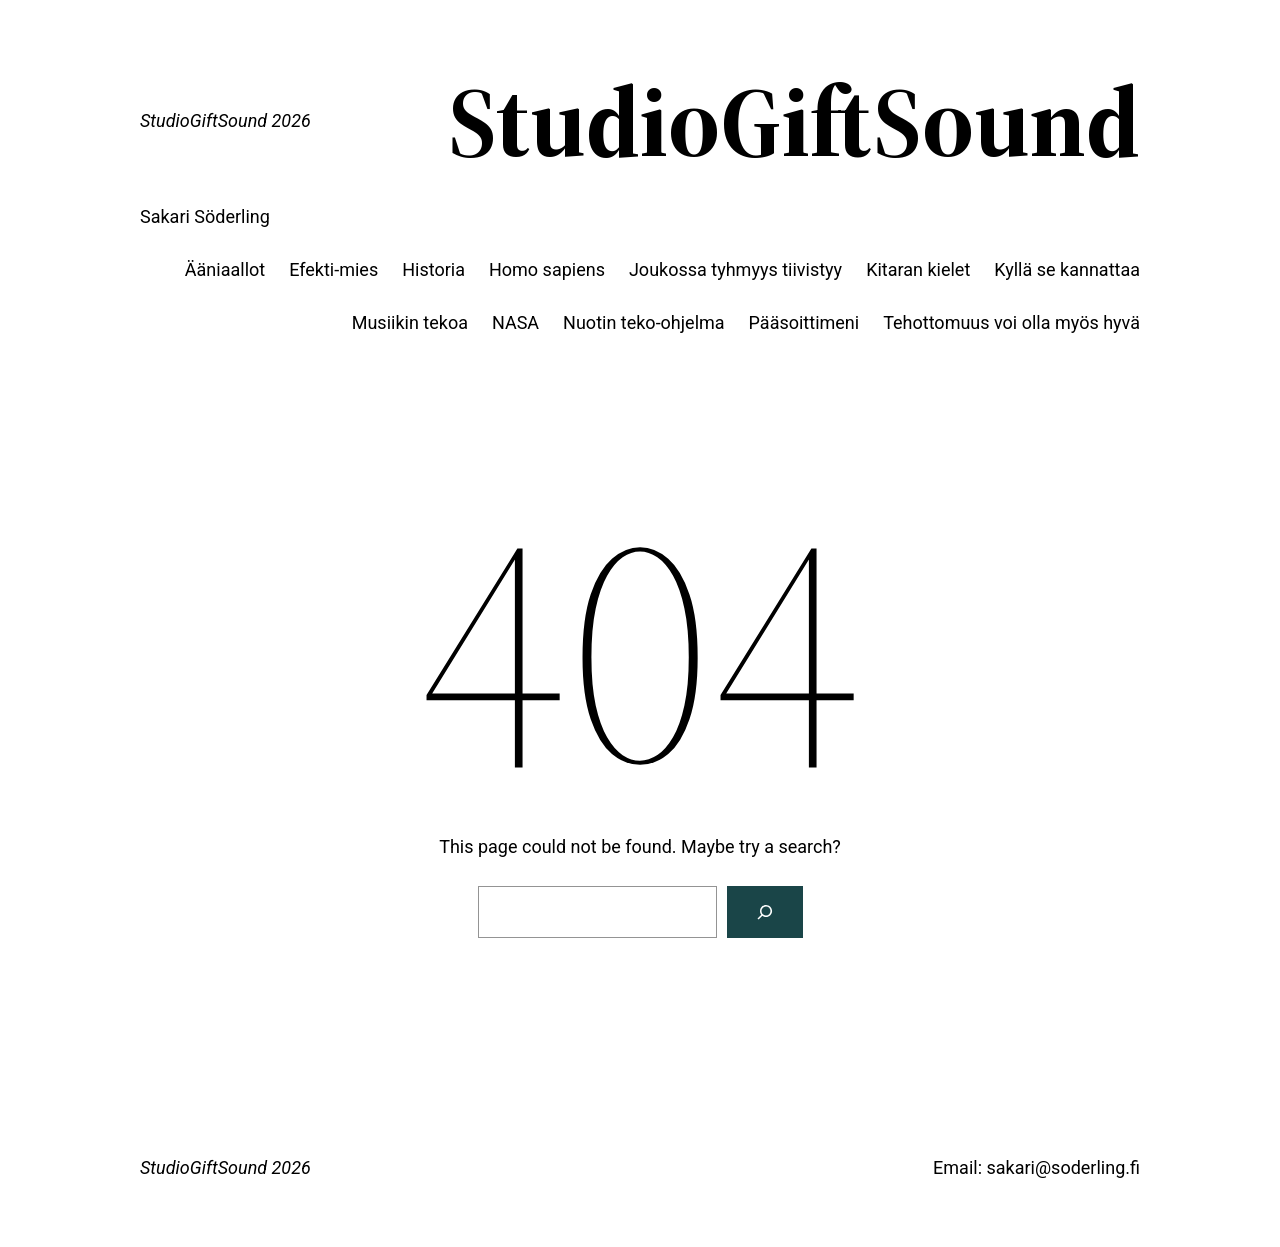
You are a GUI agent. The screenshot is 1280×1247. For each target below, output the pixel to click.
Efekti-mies (333, 269)
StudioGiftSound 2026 (225, 120)
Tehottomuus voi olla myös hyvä (1011, 322)
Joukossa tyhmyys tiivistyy (735, 269)
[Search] (765, 912)
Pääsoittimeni (804, 322)
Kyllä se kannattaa (1067, 269)
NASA (515, 322)
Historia (433, 269)
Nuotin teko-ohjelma (643, 322)
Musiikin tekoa (410, 322)
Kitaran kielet (918, 269)
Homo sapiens (547, 269)
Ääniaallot (225, 269)
